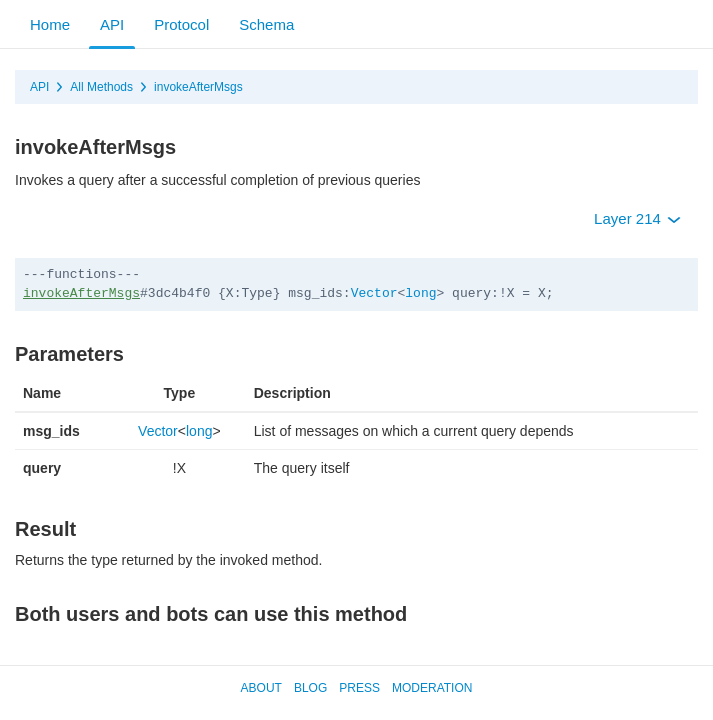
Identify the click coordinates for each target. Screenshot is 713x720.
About (261, 688)
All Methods (101, 87)
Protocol (181, 24)
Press (359, 688)
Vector (374, 293)
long (420, 293)
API (112, 24)
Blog (310, 688)
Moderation (432, 688)
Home (50, 24)
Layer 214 (637, 218)
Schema (266, 24)
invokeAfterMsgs (198, 87)
